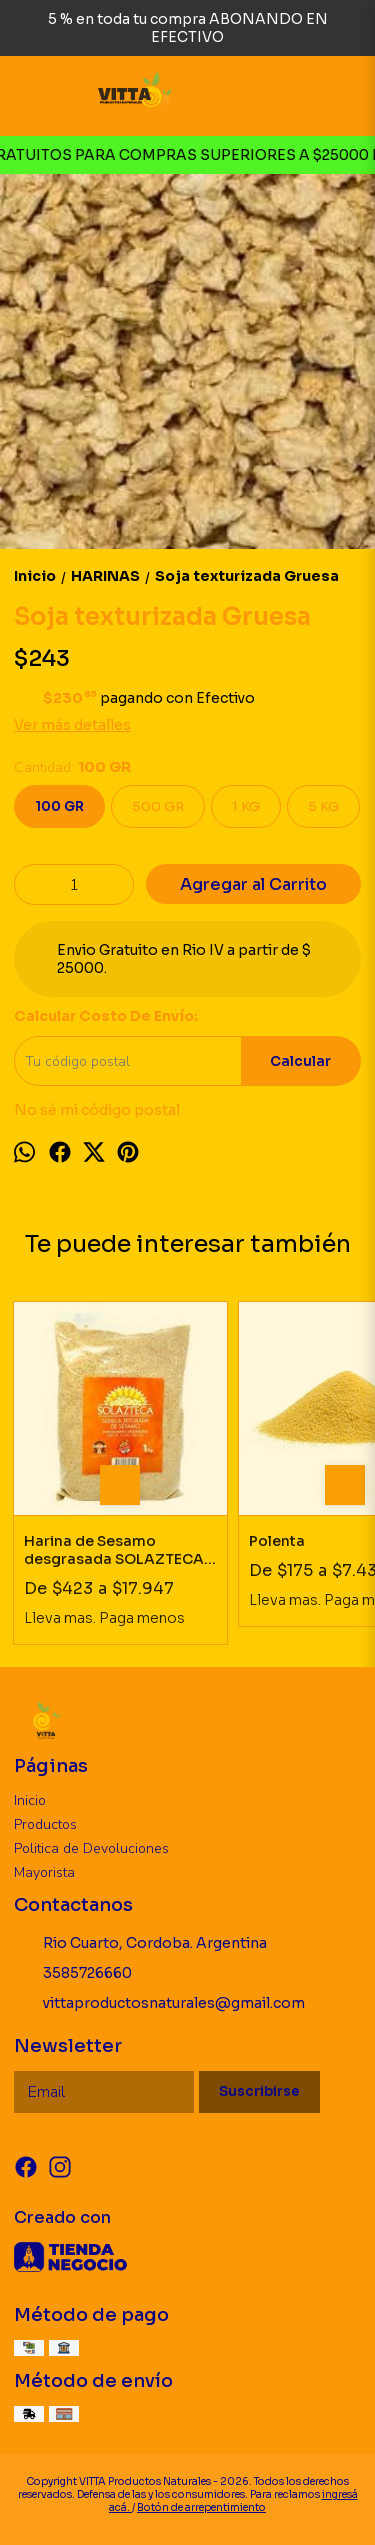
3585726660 (73, 1974)
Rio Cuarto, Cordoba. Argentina (140, 1944)
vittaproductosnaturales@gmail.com (159, 2004)
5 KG (323, 806)
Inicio (30, 1800)
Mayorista (44, 1872)
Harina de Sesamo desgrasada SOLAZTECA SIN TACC (114, 1550)
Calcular (300, 1061)
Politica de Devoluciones (91, 1848)
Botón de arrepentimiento (201, 2507)
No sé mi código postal (97, 1110)
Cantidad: (72, 767)
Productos (45, 1824)
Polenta (277, 1541)
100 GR (59, 806)
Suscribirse (259, 2091)
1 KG (246, 806)
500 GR (158, 806)
